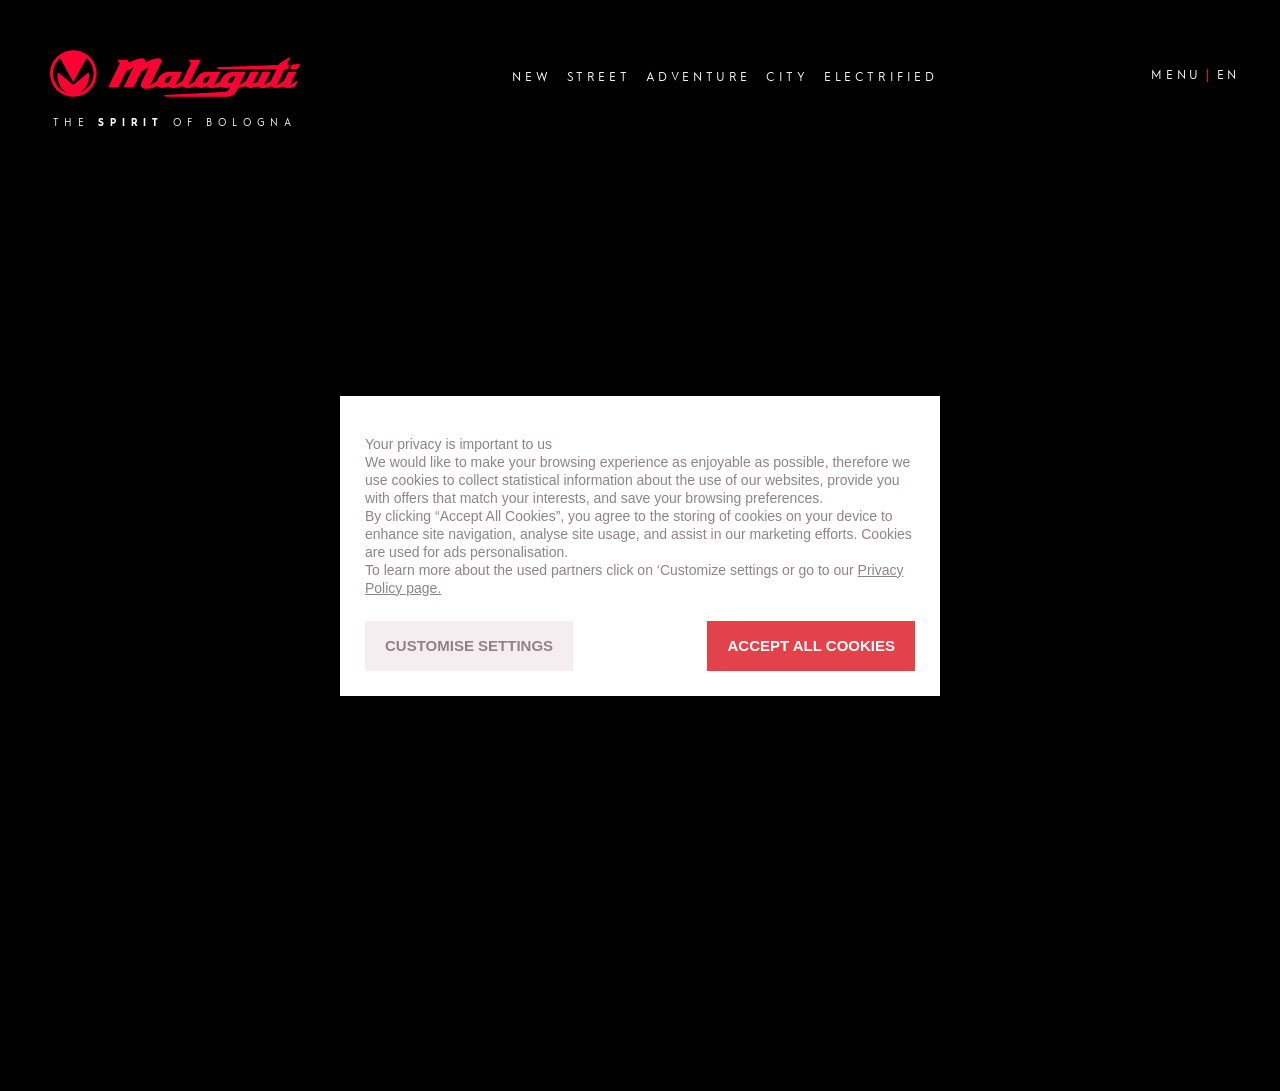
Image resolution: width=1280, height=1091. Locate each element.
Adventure (698, 77)
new (531, 77)
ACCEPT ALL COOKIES (811, 645)
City (787, 77)
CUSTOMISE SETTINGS (469, 645)
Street (599, 77)
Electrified (881, 77)
